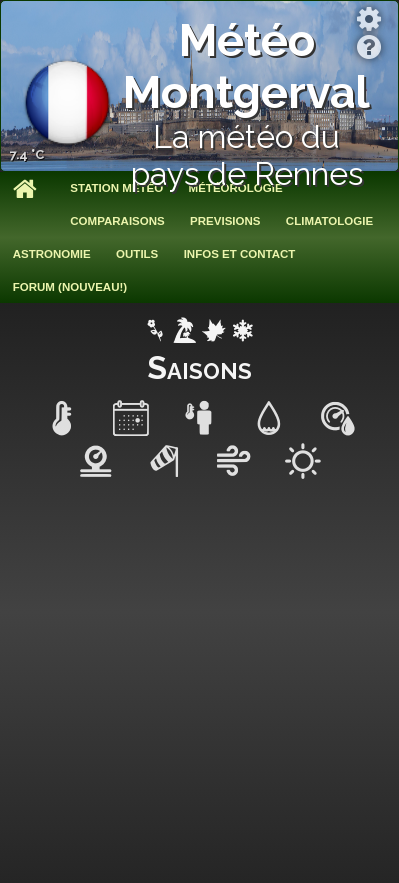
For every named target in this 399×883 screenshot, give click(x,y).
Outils (137, 254)
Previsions (225, 221)
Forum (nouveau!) (70, 287)
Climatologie (329, 221)
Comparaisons (117, 221)
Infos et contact (240, 254)
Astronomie (52, 254)
